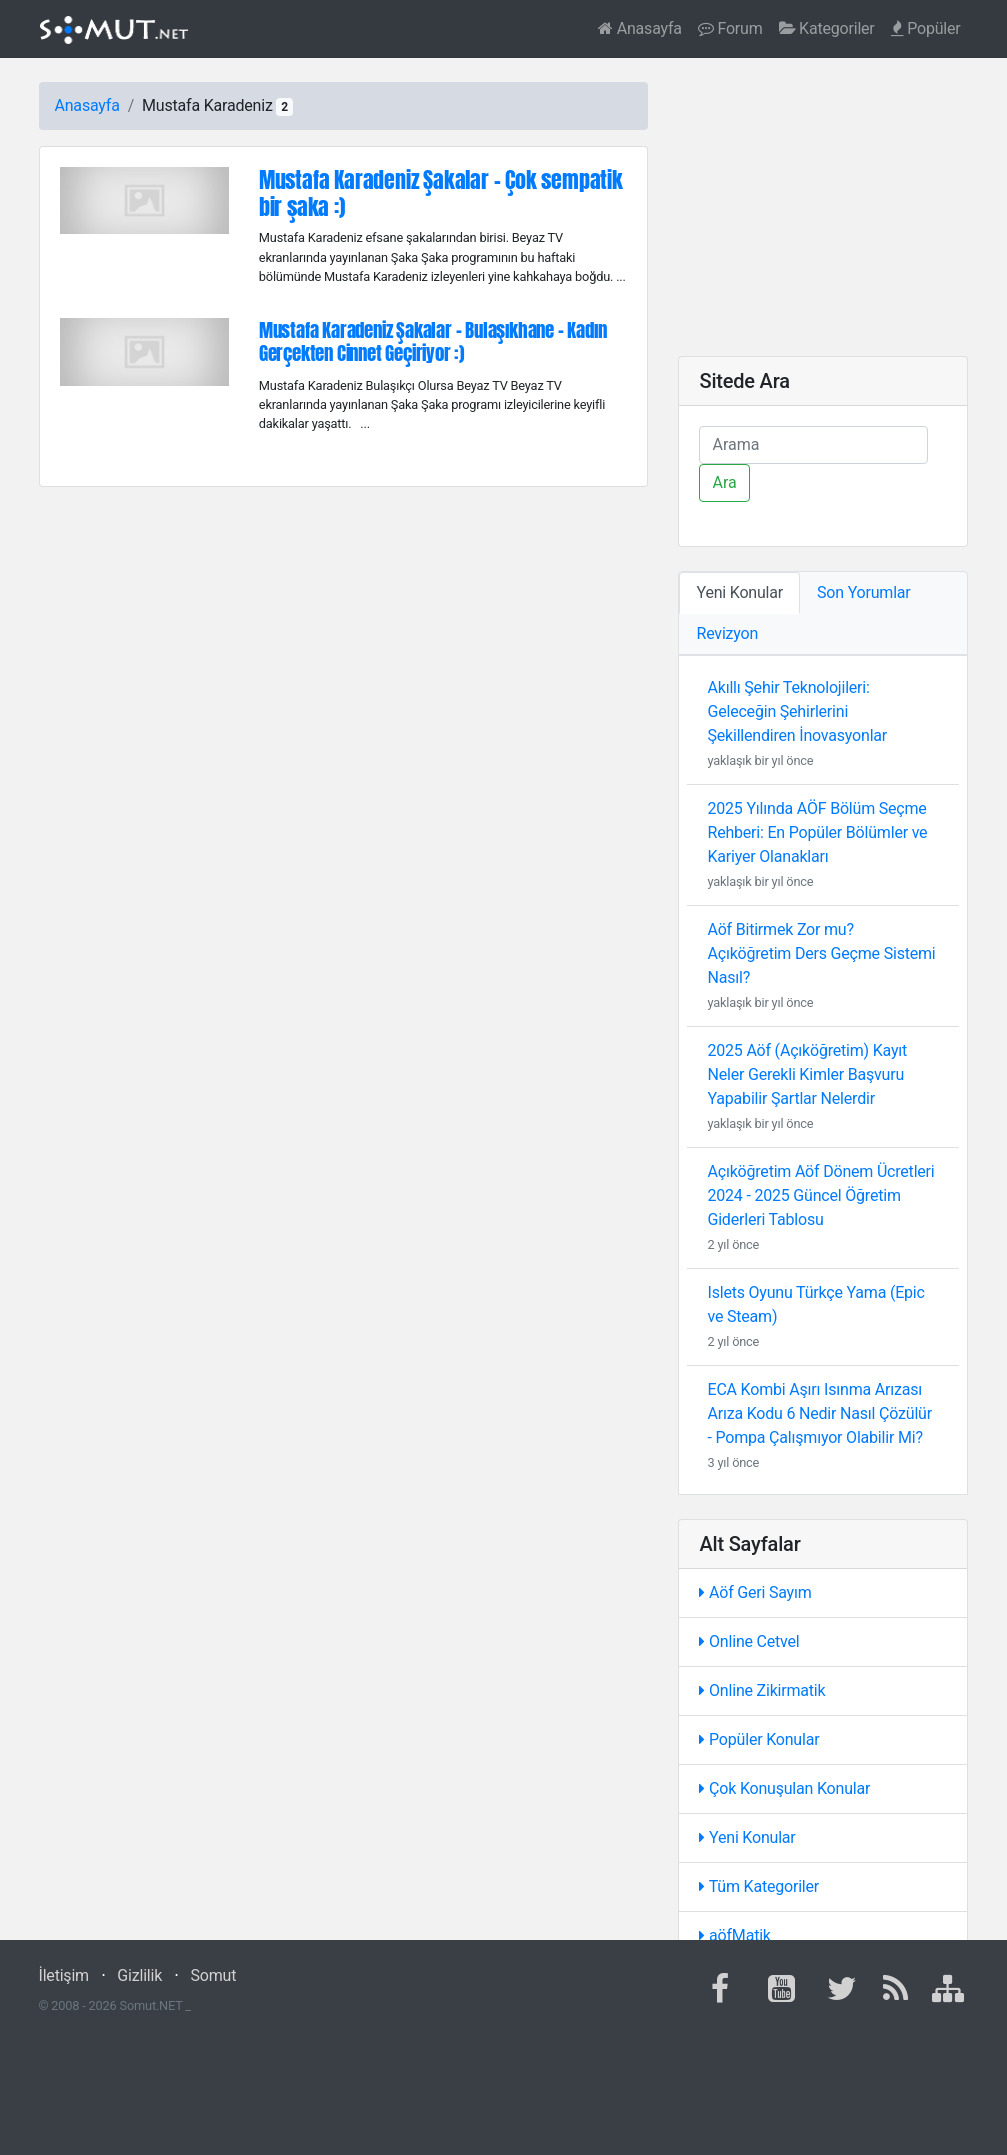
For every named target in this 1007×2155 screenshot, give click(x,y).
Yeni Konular (747, 1837)
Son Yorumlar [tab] (864, 592)
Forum (730, 28)
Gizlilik (139, 1975)
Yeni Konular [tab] (739, 592)
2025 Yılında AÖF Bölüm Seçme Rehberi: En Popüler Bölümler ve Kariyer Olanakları (817, 832)
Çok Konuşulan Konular (784, 1788)
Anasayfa (640, 28)
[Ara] (813, 445)
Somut (214, 1975)
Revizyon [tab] (727, 633)
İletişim (64, 1975)
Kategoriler (827, 28)
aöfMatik (734, 1935)
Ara (724, 482)
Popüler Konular (759, 1739)
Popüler (926, 28)
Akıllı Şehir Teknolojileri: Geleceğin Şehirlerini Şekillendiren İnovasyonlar (797, 711)
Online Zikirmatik (762, 1690)
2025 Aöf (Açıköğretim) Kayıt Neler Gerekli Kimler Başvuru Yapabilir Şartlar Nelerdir (807, 1074)
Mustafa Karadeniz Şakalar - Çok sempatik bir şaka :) (441, 193)
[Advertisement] (823, 207)
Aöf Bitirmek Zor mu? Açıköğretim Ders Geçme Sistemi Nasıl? (821, 953)
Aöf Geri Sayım (755, 1592)
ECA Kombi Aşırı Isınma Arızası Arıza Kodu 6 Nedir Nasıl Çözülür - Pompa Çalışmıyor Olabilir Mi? (819, 1413)
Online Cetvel (749, 1641)
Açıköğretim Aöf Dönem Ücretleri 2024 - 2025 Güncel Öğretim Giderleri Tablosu (820, 1195)
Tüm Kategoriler (759, 1886)
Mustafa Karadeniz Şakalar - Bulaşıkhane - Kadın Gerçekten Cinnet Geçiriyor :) (433, 341)
